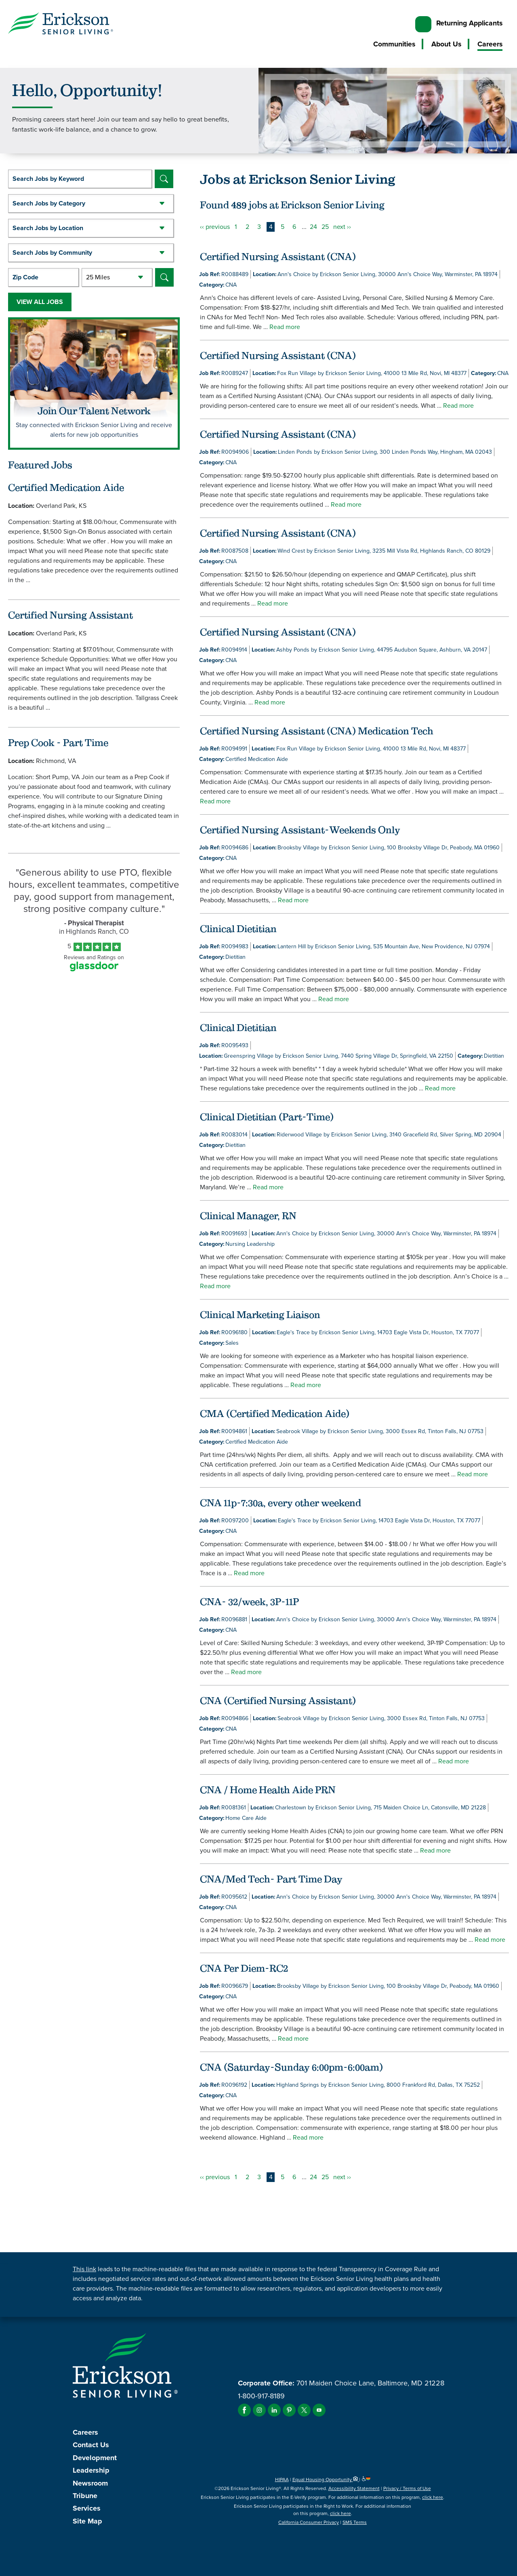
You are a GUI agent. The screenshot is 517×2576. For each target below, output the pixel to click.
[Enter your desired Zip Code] (43, 277)
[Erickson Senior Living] (60, 24)
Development (95, 2457)
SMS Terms (355, 2522)
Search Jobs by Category (49, 203)
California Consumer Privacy (308, 2522)
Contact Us (91, 2445)
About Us (446, 44)
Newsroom (90, 2483)
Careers (489, 44)
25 (325, 226)
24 (313, 226)
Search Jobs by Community (52, 252)
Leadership (91, 2470)
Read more (284, 326)
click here (432, 2497)
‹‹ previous (215, 226)
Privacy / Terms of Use (407, 2488)
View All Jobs (40, 301)
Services (87, 2508)
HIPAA (282, 2479)
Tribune (85, 2495)
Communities (394, 44)
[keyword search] (80, 179)
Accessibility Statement (354, 2488)
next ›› (342, 226)
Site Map (87, 2521)
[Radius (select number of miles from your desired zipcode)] (117, 277)
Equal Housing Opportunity (325, 2479)
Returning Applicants (469, 23)
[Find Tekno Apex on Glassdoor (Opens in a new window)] (94, 969)
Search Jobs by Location (48, 228)
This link (84, 2269)
